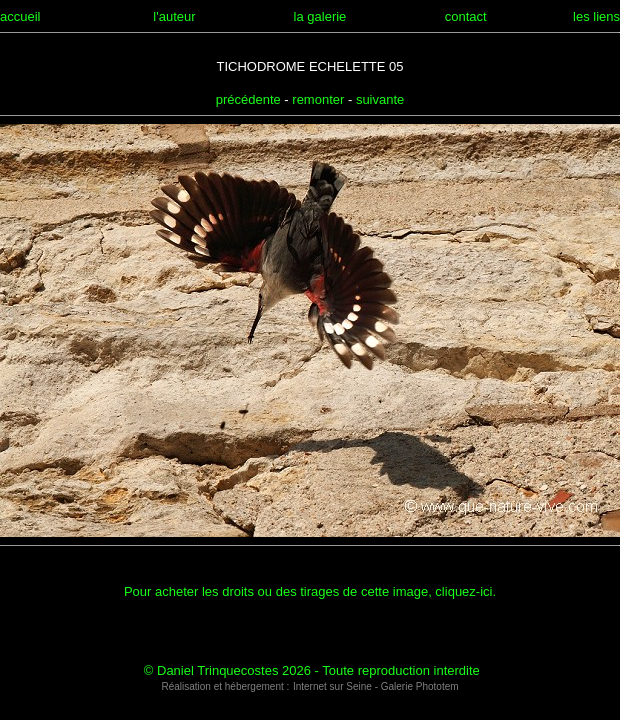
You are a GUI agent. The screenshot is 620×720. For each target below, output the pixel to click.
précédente (248, 99)
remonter (318, 99)
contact (466, 16)
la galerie (320, 16)
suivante (380, 99)
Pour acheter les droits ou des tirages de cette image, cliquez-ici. (310, 591)
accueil (20, 16)
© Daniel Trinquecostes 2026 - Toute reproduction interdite (312, 670)
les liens (596, 16)
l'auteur (174, 16)
